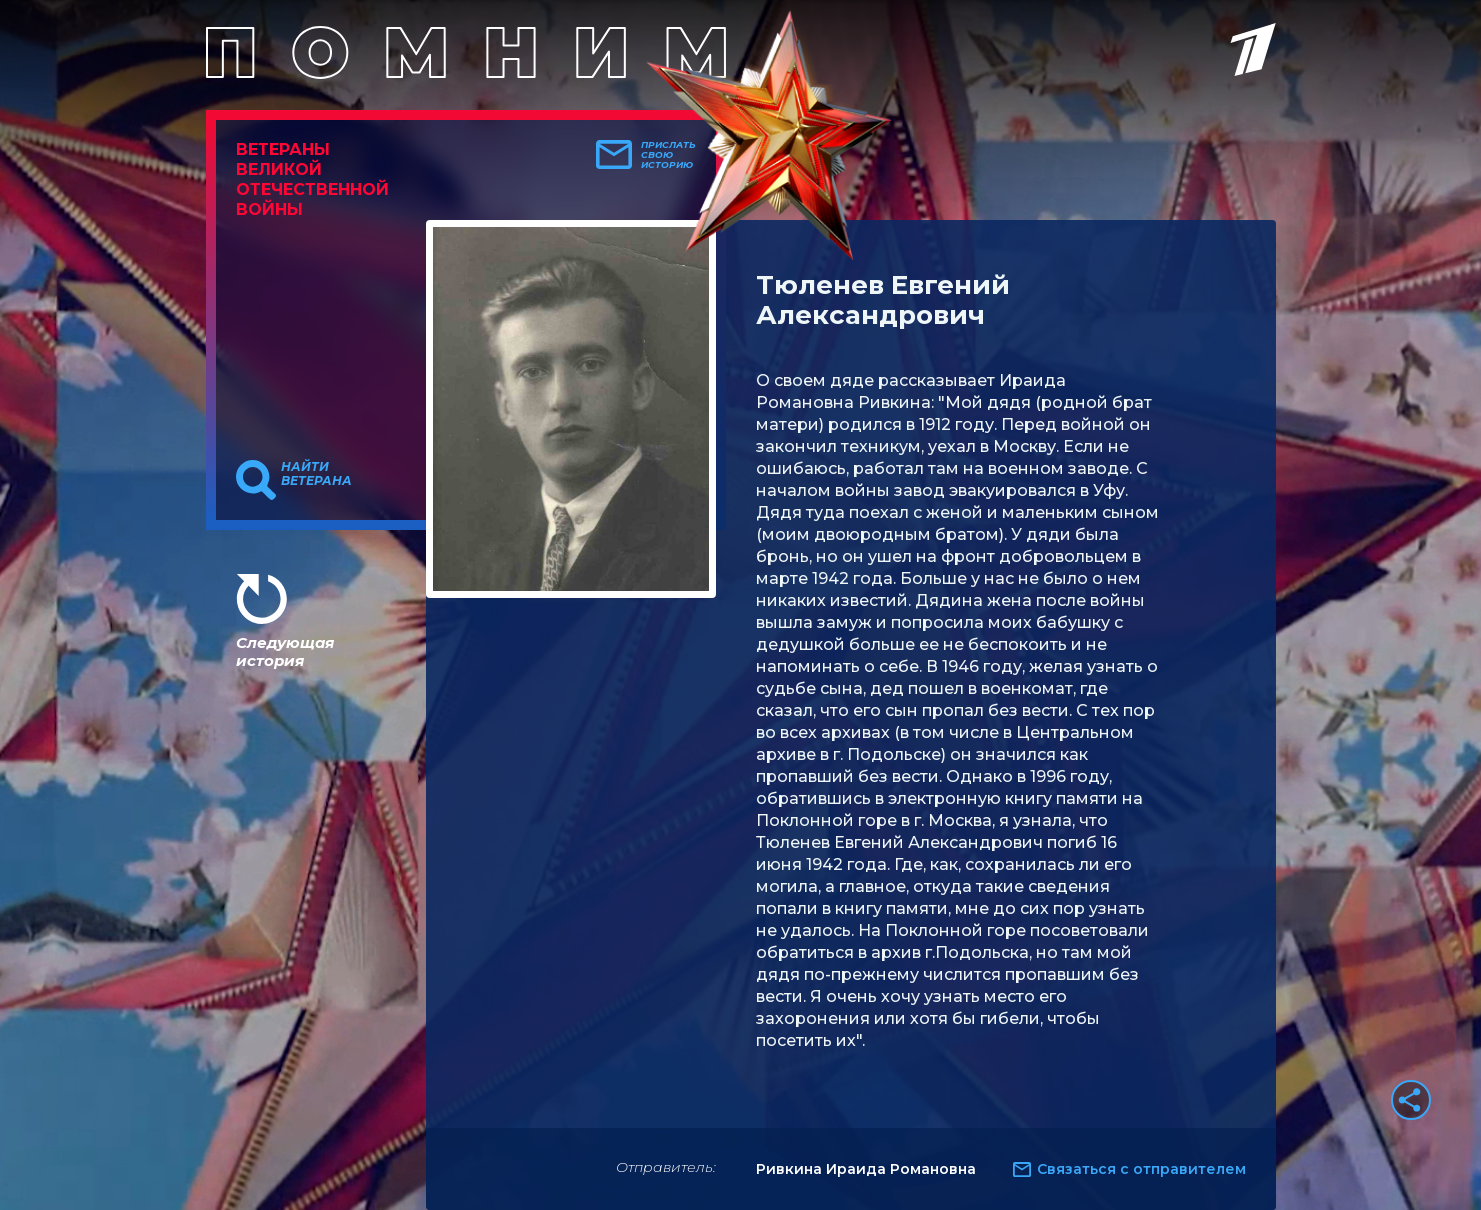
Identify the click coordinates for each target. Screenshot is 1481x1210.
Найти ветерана (316, 474)
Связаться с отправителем (1141, 1169)
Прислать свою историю (668, 155)
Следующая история (285, 651)
